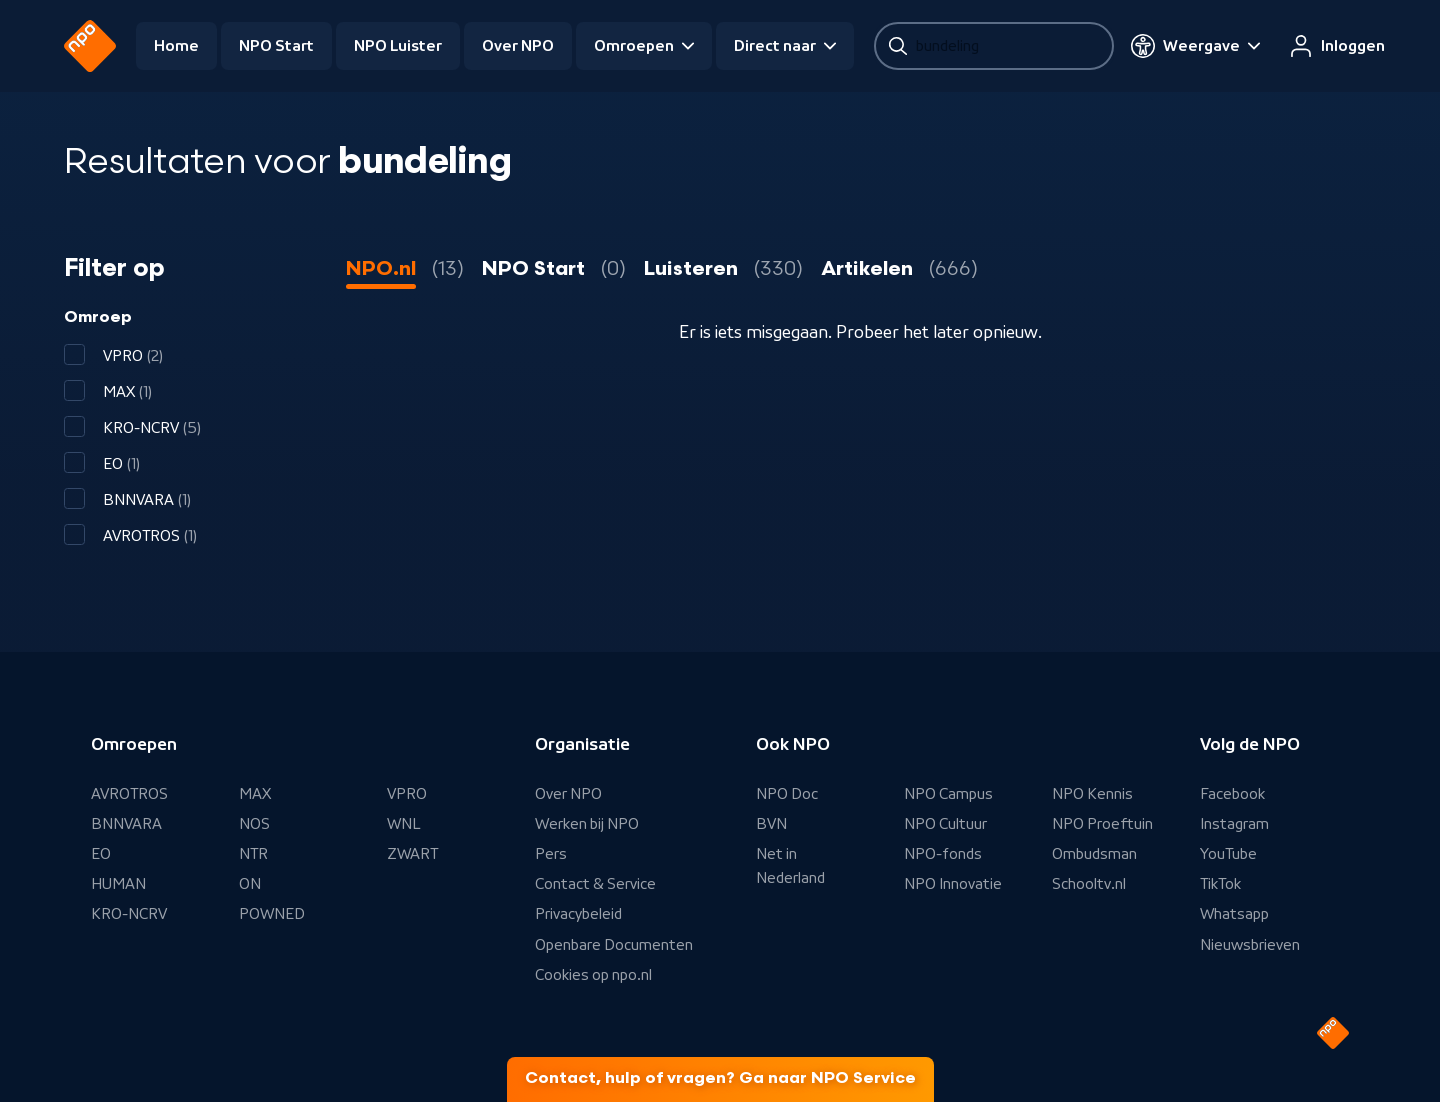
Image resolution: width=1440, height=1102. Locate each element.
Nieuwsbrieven (1250, 945)
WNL (404, 824)
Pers (551, 854)
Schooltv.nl (1089, 884)
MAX (255, 794)
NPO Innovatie (953, 884)
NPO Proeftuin (1102, 824)
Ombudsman (1094, 854)
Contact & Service (595, 884)
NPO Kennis (1092, 794)
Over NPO (518, 46)
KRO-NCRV (129, 914)
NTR (253, 854)
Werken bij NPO (587, 824)
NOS (254, 824)
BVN (771, 824)
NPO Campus (948, 794)
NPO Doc (787, 794)
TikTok (1220, 884)
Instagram (1234, 824)
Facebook (1232, 794)
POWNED (272, 914)
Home (176, 46)
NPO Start (276, 46)
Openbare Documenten (614, 945)
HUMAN (118, 884)
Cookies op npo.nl (593, 975)
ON (250, 884)
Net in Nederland (790, 866)
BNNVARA (126, 824)
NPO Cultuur (945, 824)
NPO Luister (398, 46)
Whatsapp (1234, 914)
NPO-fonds (943, 854)
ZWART (412, 854)
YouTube (1228, 854)
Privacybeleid (578, 914)
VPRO (407, 794)
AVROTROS (129, 794)
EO (101, 854)
